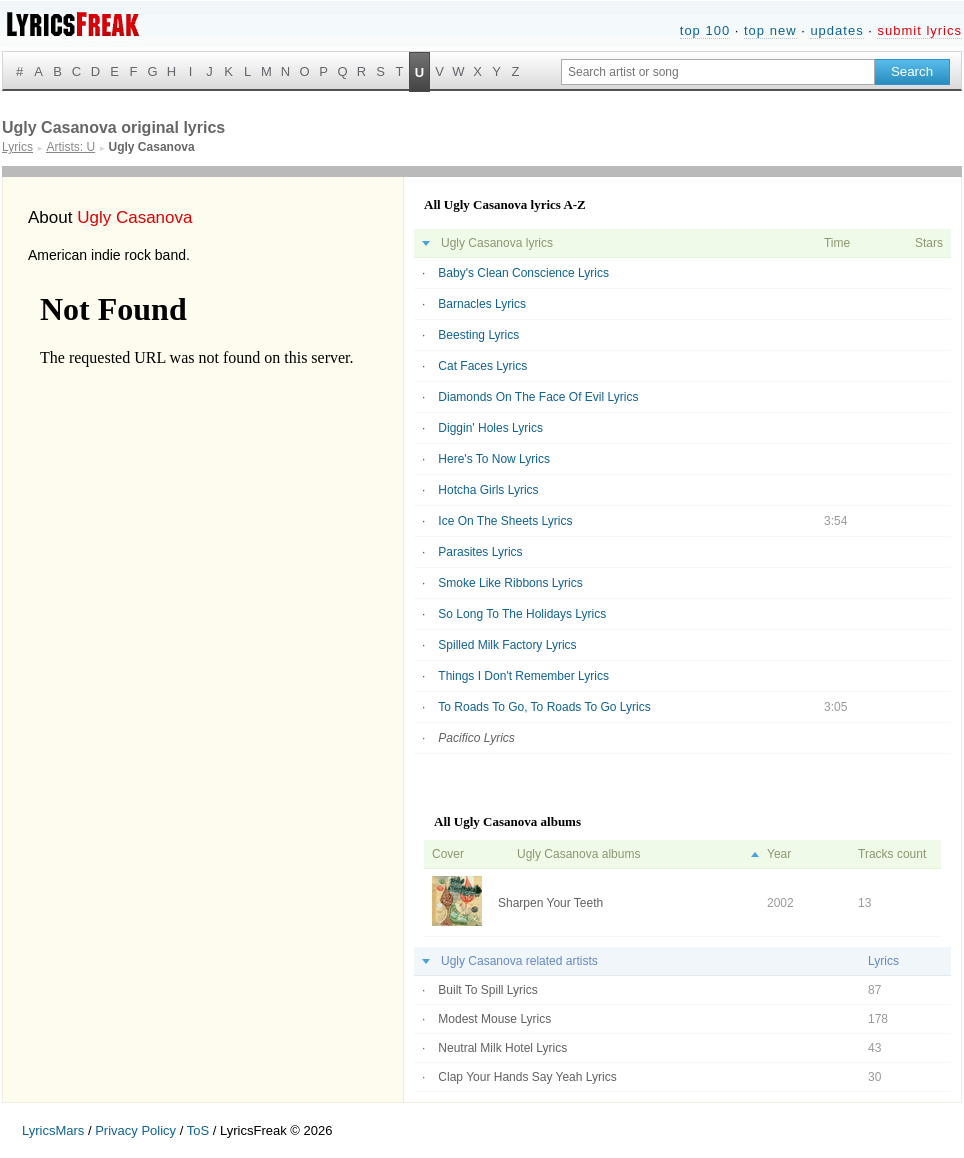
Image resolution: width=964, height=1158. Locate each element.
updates (836, 30)
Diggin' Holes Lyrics (490, 428)
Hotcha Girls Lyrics (488, 490)
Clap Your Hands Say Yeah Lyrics (527, 1077)
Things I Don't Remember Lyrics (523, 676)
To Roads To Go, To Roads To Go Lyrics (544, 707)
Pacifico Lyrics (476, 738)
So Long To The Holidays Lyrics (522, 614)
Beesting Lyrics (478, 335)
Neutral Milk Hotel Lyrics (502, 1048)
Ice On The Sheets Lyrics (505, 521)
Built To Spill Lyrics (487, 990)
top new (770, 30)
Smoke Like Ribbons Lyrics (510, 583)
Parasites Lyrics (480, 552)
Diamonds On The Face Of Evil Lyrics (538, 397)
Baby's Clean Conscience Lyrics (523, 273)
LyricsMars (53, 1130)
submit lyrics (919, 30)
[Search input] (718, 72)
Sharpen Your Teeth (550, 903)
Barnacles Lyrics (482, 304)
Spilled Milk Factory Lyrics (507, 645)
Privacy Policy (135, 1130)
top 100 (705, 30)
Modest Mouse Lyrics (494, 1019)
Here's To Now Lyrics (494, 459)
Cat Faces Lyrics (482, 366)
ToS (198, 1130)
